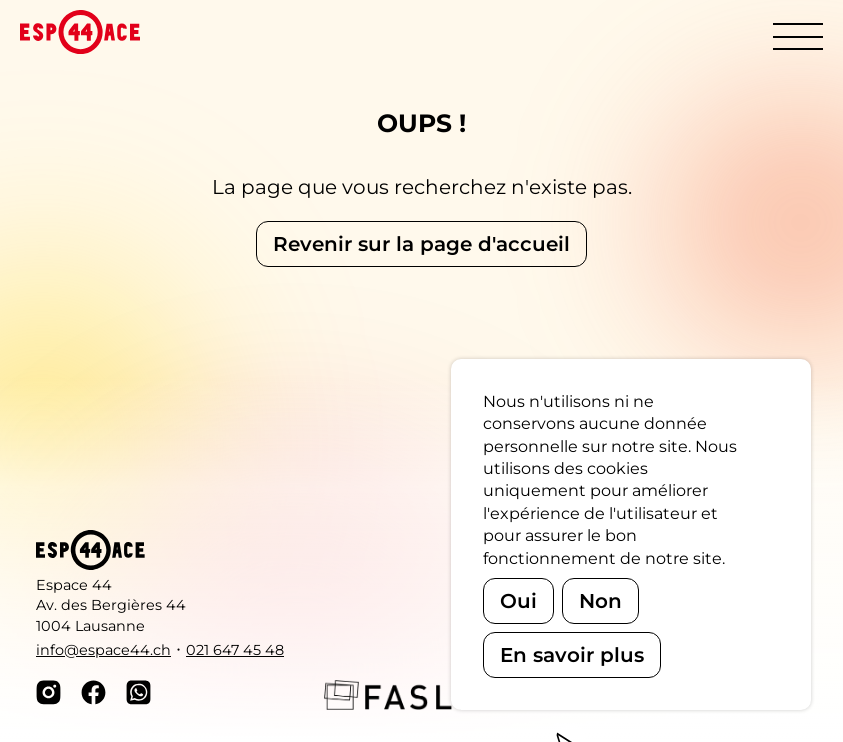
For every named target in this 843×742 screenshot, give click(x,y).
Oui (518, 601)
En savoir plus (572, 655)
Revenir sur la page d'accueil (421, 244)
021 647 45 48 (235, 650)
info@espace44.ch (103, 650)
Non (600, 601)
